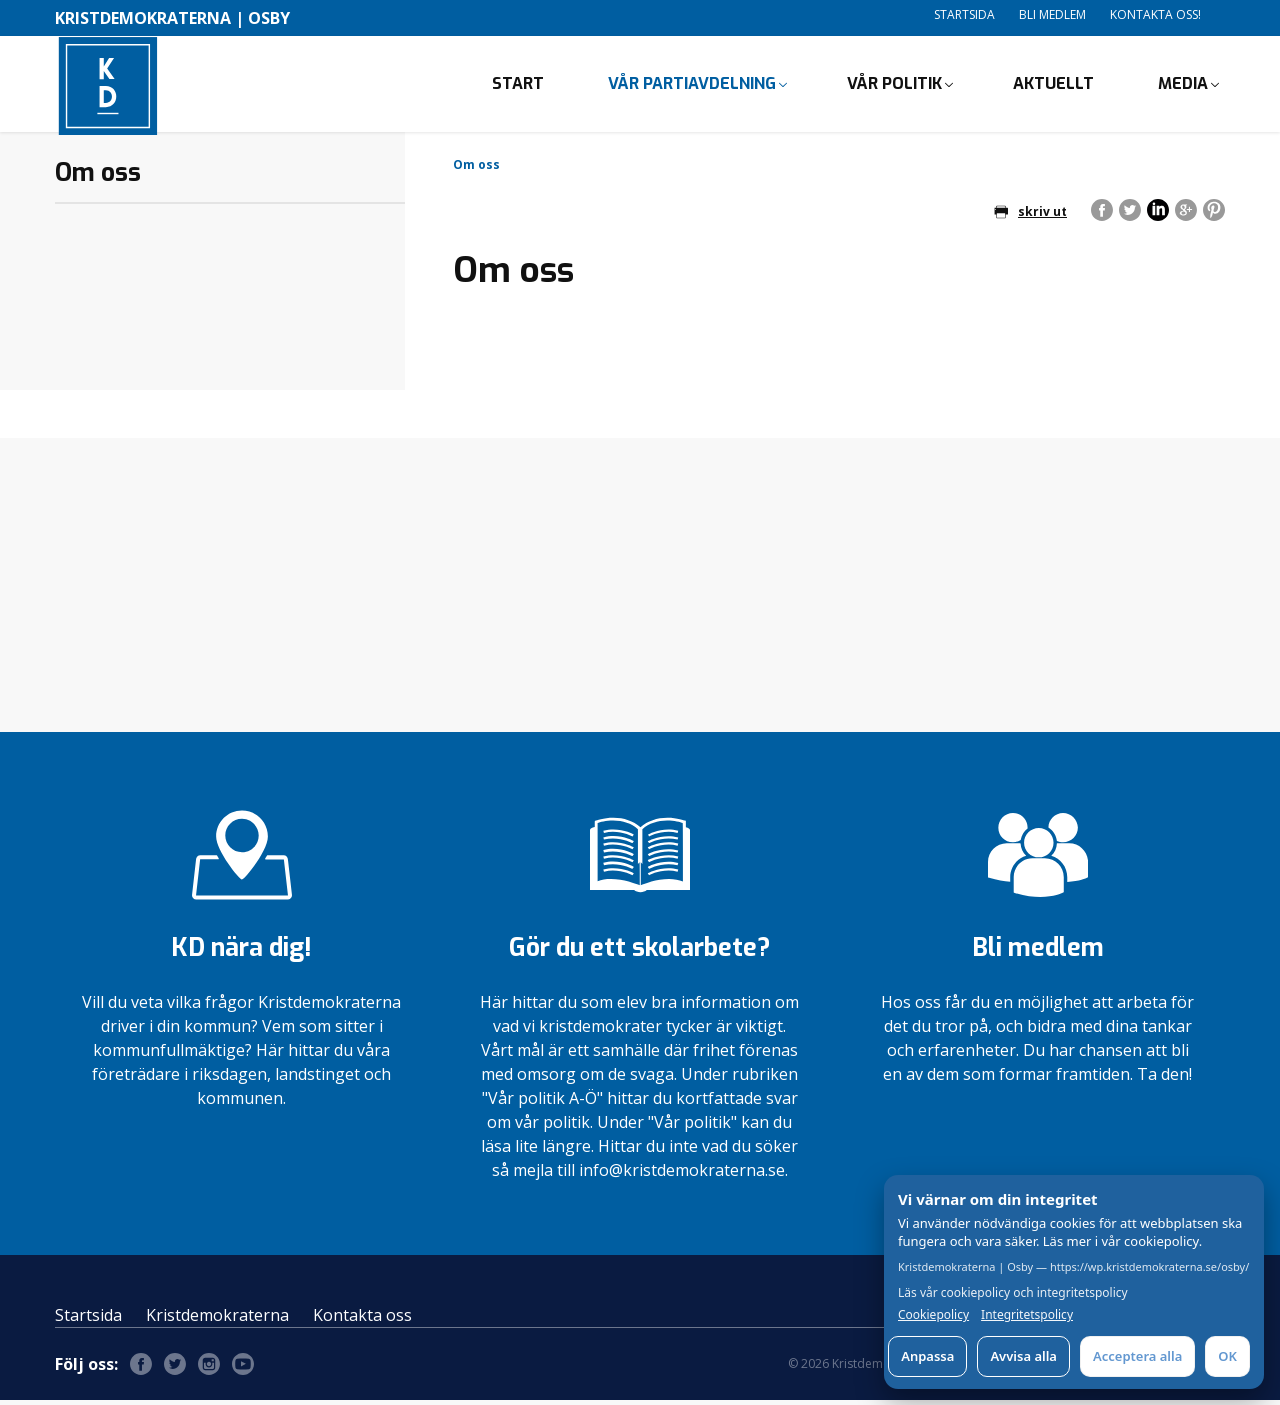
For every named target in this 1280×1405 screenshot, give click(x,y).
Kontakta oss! (1155, 14)
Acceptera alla (1137, 1356)
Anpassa (927, 1356)
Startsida (964, 14)
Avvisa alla (1023, 1356)
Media (1183, 85)
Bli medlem (1052, 14)
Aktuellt (1053, 85)
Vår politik (894, 85)
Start (518, 85)
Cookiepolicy (933, 1315)
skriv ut (1030, 215)
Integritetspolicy (1027, 1315)
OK (1227, 1356)
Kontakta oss (362, 1320)
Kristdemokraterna (217, 1320)
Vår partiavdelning (692, 85)
